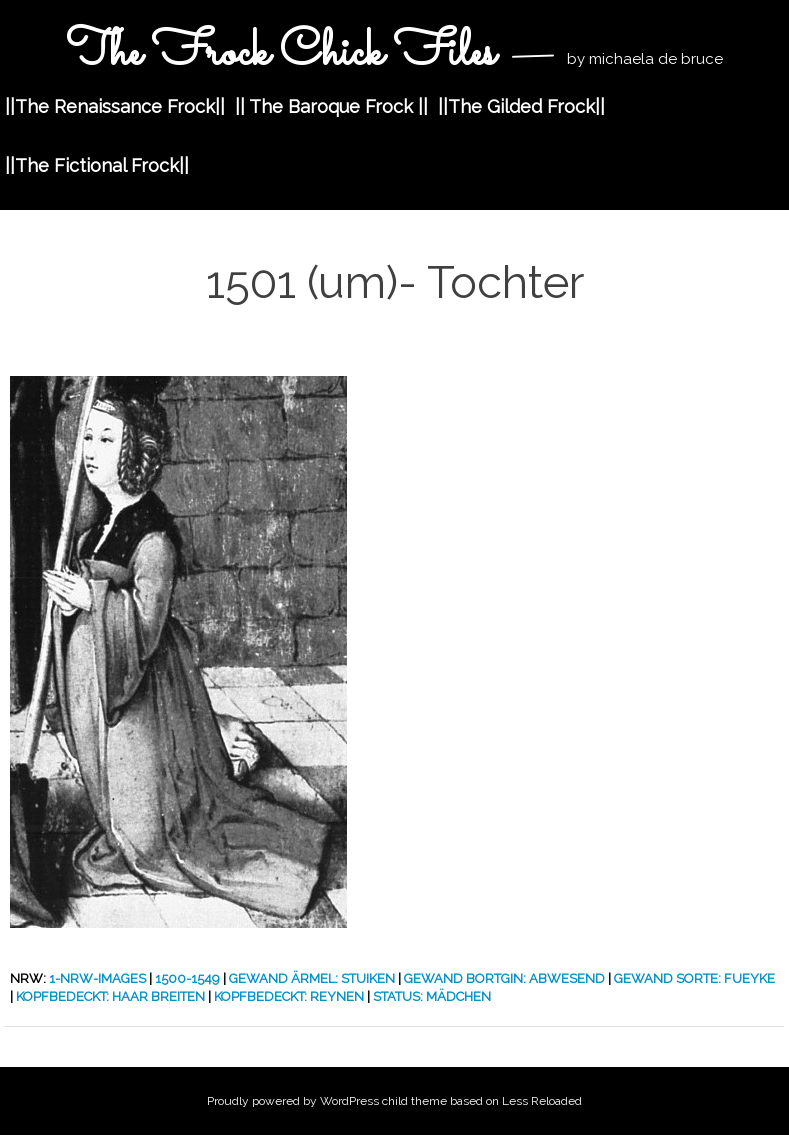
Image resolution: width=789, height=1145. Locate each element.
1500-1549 (187, 978)
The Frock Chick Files (286, 53)
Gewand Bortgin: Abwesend (504, 978)
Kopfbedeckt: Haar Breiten (110, 996)
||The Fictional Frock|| (97, 165)
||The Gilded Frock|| (521, 106)
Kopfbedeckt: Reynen (289, 996)
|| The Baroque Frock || (331, 106)
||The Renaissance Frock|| (115, 106)
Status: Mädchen (432, 996)
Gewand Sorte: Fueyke (694, 978)
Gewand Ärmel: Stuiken (312, 978)
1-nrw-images (97, 978)
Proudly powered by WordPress (293, 1101)
